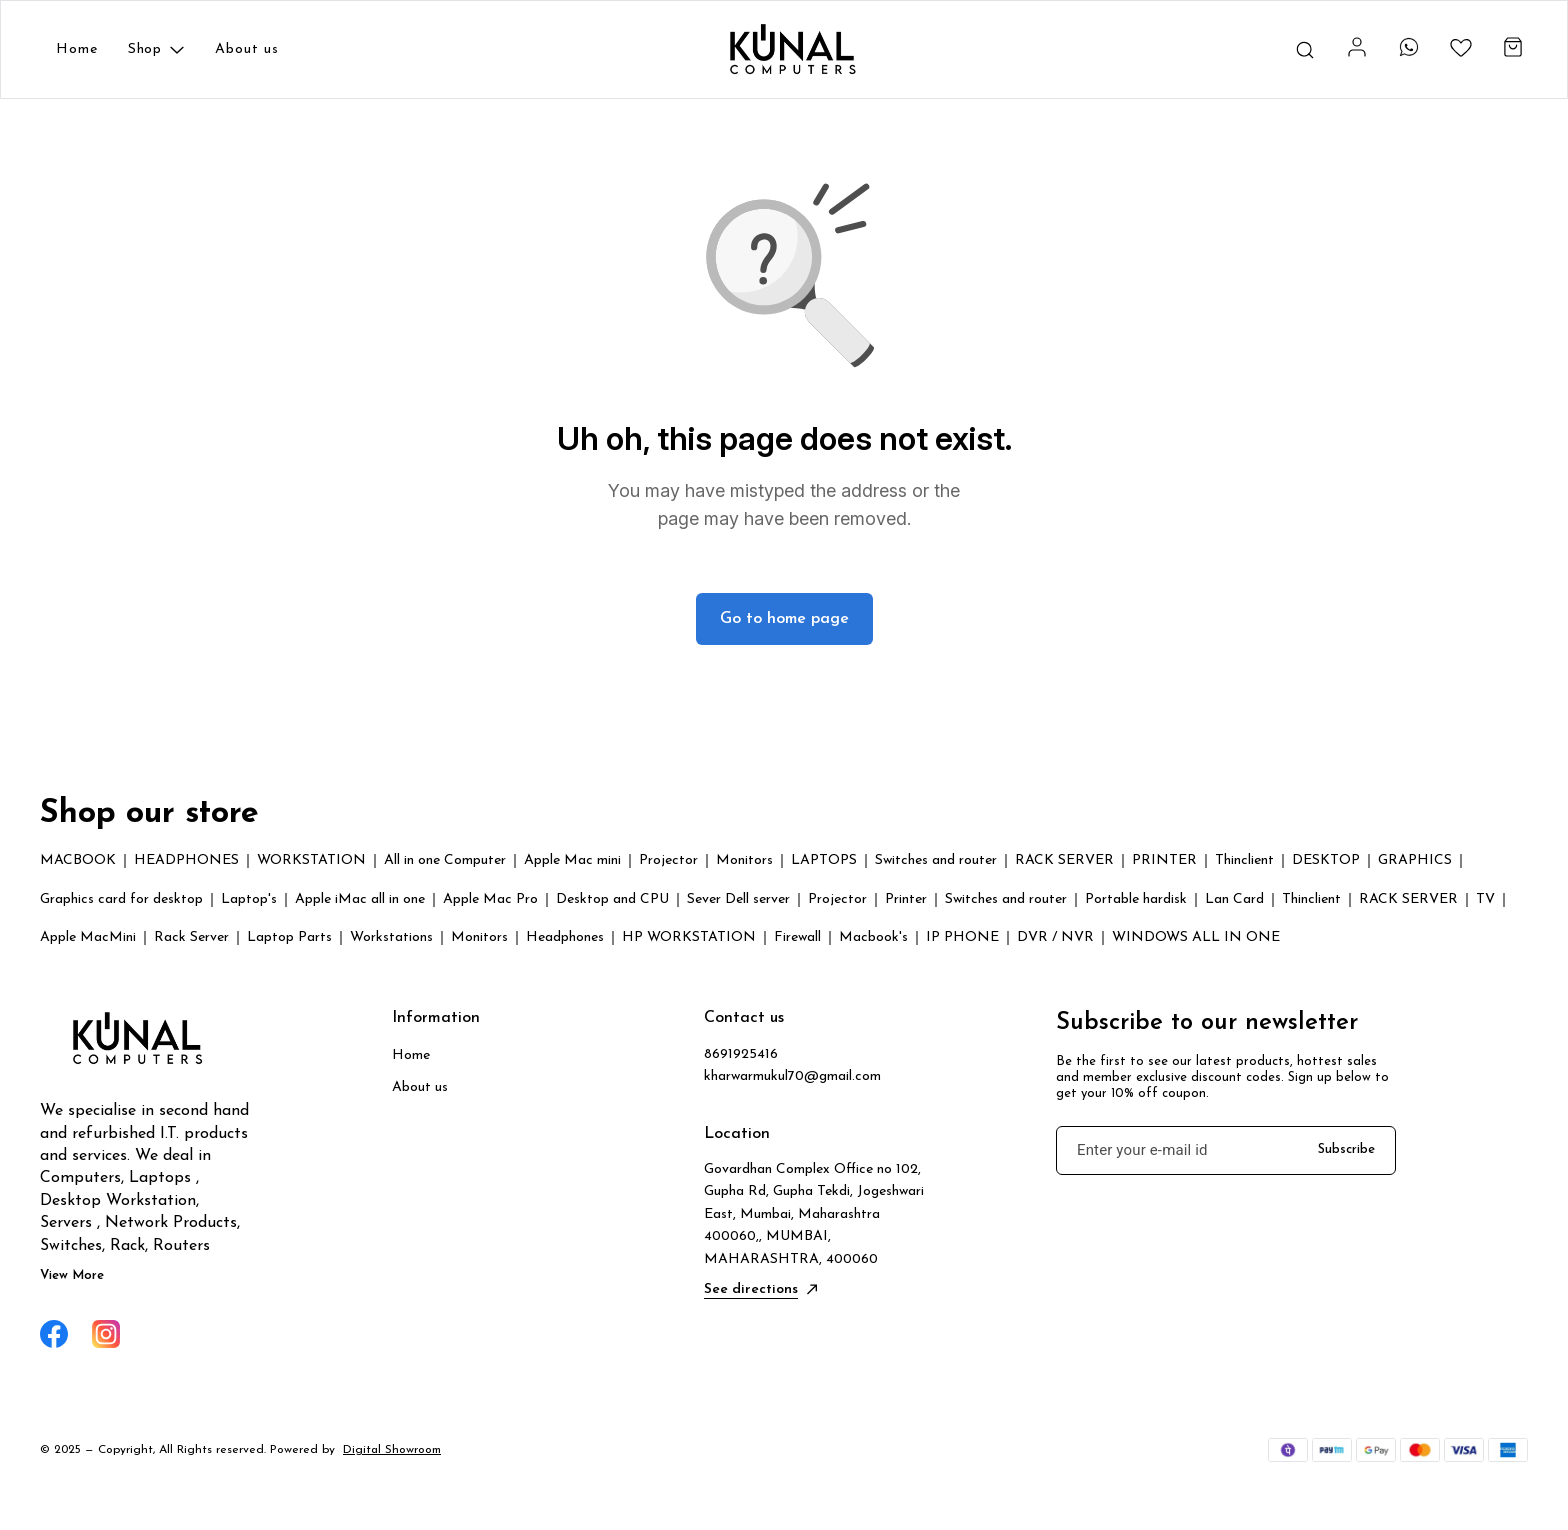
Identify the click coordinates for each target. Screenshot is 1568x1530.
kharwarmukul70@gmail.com (792, 1076)
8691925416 (741, 1054)
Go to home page (784, 619)
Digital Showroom (392, 1450)
